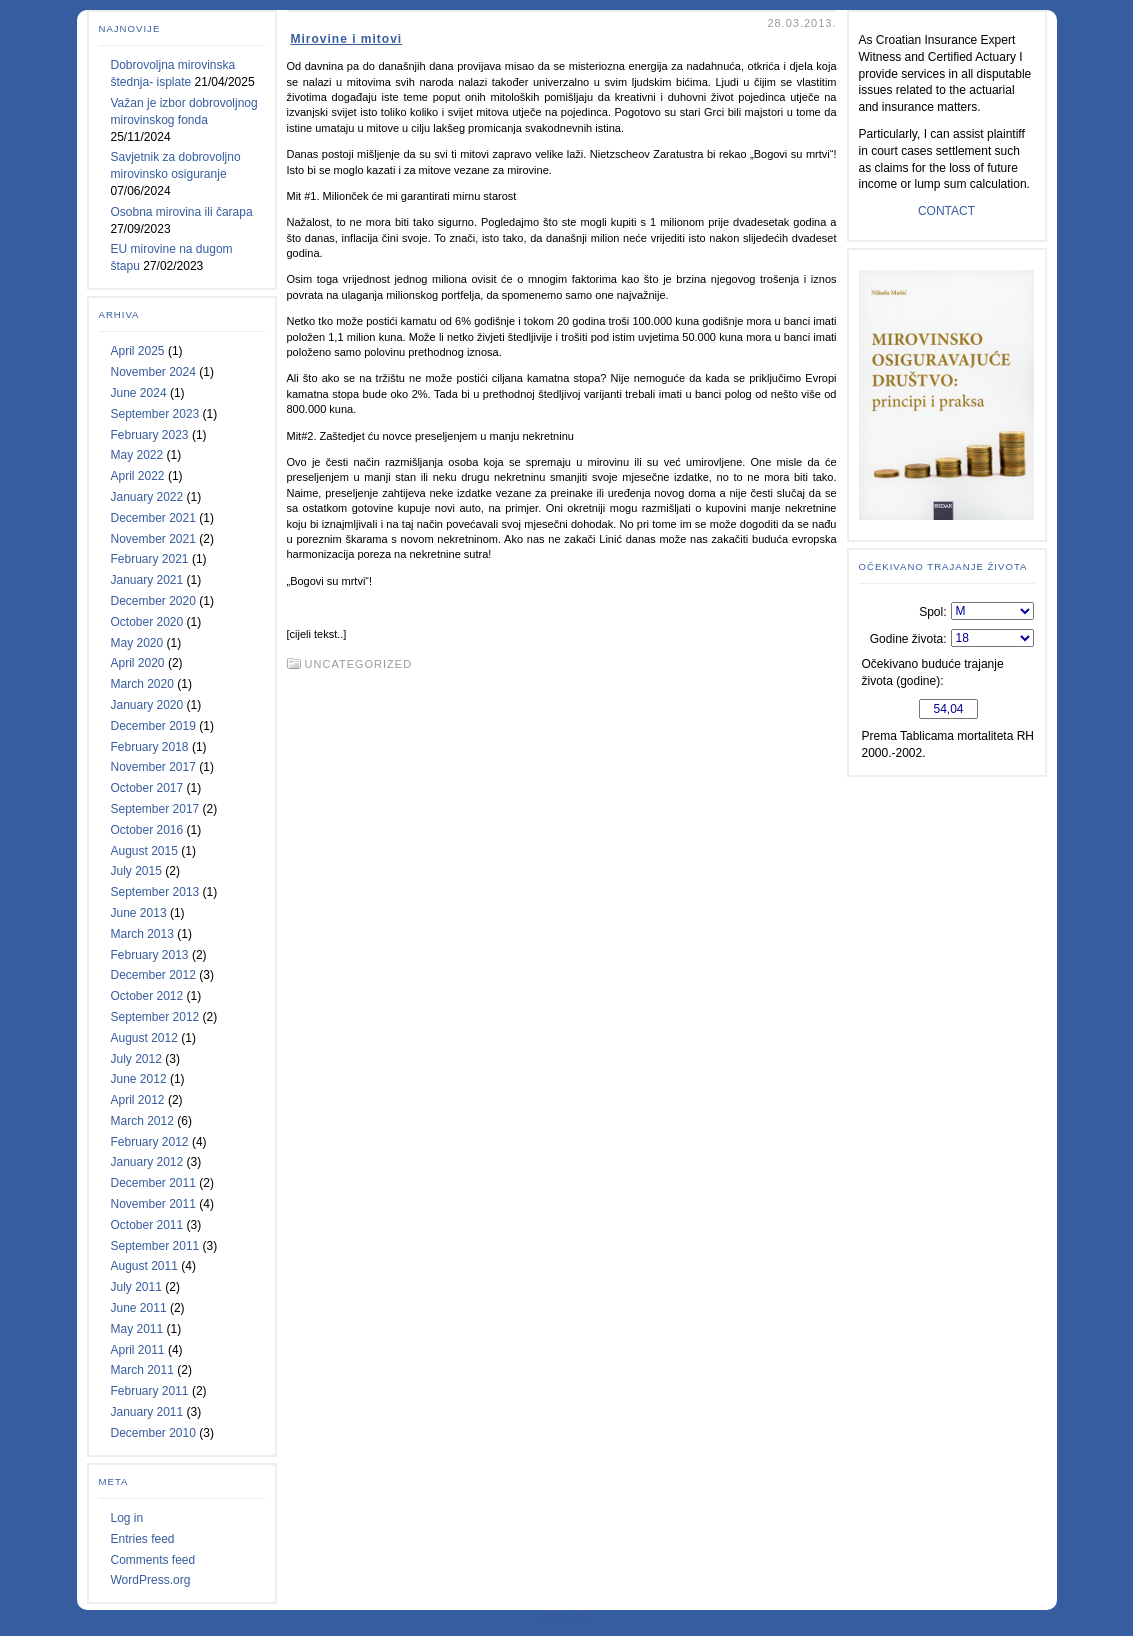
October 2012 (147, 996)
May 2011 (137, 1329)
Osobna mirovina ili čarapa (182, 212)
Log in (127, 1518)
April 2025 (138, 351)
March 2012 (142, 1121)
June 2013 (139, 913)
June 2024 (139, 393)
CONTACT (946, 211)
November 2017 (153, 767)
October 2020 (147, 622)
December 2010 (153, 1433)
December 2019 (153, 726)
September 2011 (155, 1246)
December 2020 (153, 601)
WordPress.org (151, 1580)
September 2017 (155, 809)
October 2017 (147, 788)
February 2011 (150, 1391)
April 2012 (138, 1100)
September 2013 (155, 892)
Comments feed (153, 1560)
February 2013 (150, 955)
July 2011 (136, 1287)
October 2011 (147, 1225)
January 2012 (147, 1162)
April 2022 (138, 476)
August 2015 (144, 851)
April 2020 (138, 663)
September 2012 (155, 1017)
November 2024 (153, 372)
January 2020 (147, 705)
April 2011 (138, 1350)
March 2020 (142, 684)
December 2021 (153, 518)
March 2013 (142, 934)
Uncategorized (359, 664)
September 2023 (155, 414)
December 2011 (153, 1183)
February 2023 (150, 435)
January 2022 (147, 497)
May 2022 (137, 455)
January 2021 (147, 580)
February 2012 (150, 1142)
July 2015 (136, 871)
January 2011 (147, 1412)
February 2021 (150, 559)
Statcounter (566, 1617)
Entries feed (143, 1539)
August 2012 (144, 1038)
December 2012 (153, 975)
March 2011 (142, 1370)
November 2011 (153, 1204)
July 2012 (136, 1059)
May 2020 (137, 643)
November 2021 (153, 539)
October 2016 (147, 830)
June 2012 (139, 1079)
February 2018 (150, 747)
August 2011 (144, 1266)
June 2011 (139, 1308)
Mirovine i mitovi (347, 39)
